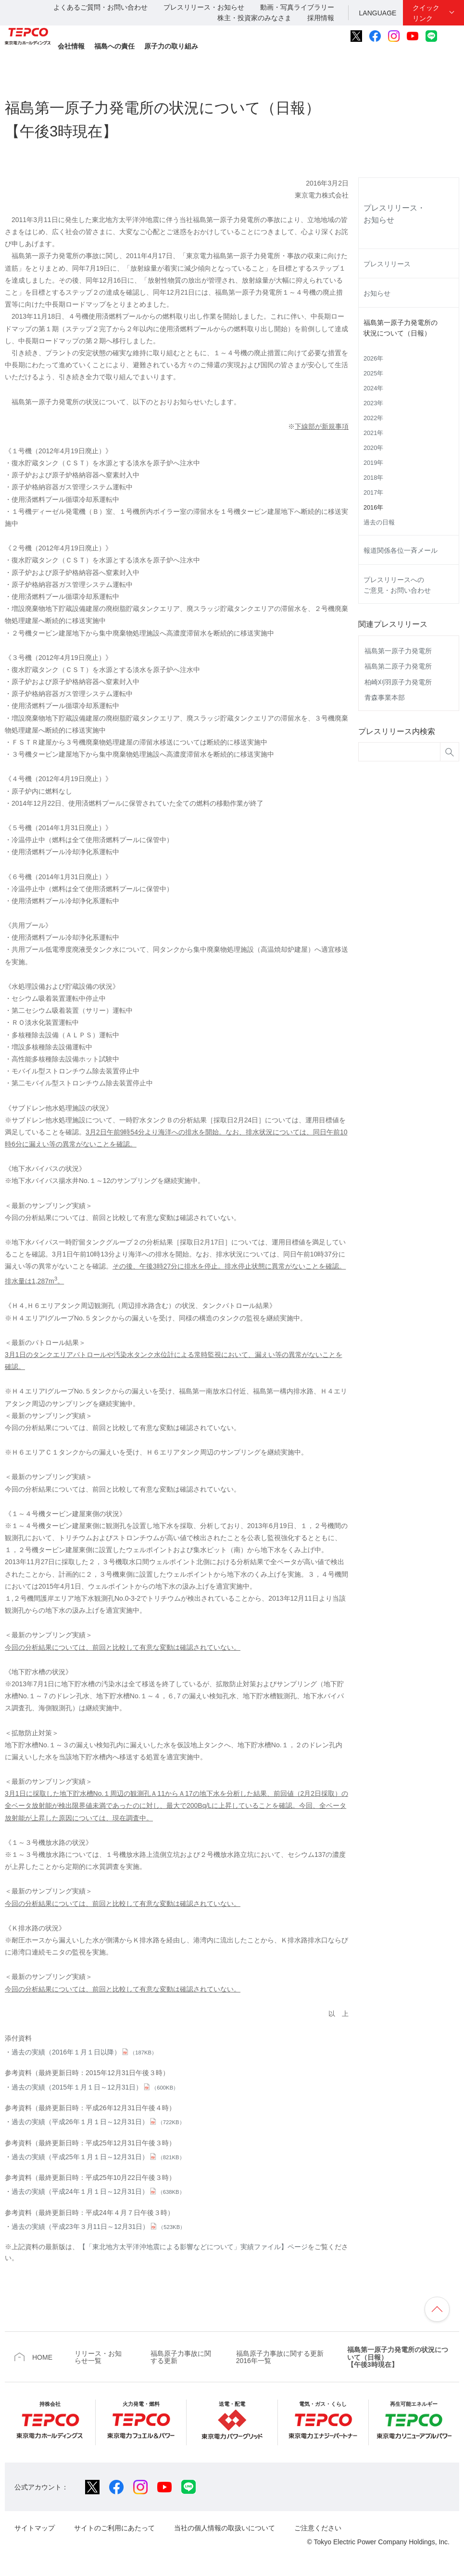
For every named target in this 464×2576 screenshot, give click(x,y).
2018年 (373, 477)
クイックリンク (426, 13)
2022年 (373, 418)
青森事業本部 (384, 697)
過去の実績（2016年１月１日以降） (84, 2052)
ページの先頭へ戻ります (437, 2309)
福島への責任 (114, 46)
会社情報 (71, 46)
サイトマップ (34, 2528)
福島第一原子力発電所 (398, 651)
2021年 (373, 433)
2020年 (373, 448)
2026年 (373, 358)
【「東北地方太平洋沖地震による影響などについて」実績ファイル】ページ (193, 2247)
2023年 (373, 403)
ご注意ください (317, 2528)
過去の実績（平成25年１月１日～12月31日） (98, 2157)
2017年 (373, 492)
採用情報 (320, 18)
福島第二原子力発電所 (398, 666)
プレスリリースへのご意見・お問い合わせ (397, 585)
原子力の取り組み (171, 46)
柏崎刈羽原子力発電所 (398, 682)
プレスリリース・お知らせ (203, 7)
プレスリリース (387, 264)
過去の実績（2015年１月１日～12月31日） (95, 2087)
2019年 (373, 463)
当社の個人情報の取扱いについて (224, 2528)
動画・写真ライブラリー (297, 7)
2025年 (373, 373)
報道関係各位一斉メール (401, 550)
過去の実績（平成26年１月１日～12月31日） (98, 2122)
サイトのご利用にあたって (114, 2528)
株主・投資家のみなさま (254, 18)
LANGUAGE (378, 13)
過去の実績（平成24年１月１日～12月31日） (98, 2191)
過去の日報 (379, 522)
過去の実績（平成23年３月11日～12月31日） (98, 2226)
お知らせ (377, 293)
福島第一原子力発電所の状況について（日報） (401, 328)
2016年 (373, 507)
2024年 (373, 388)
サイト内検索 (453, 36)
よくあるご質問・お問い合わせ (100, 7)
